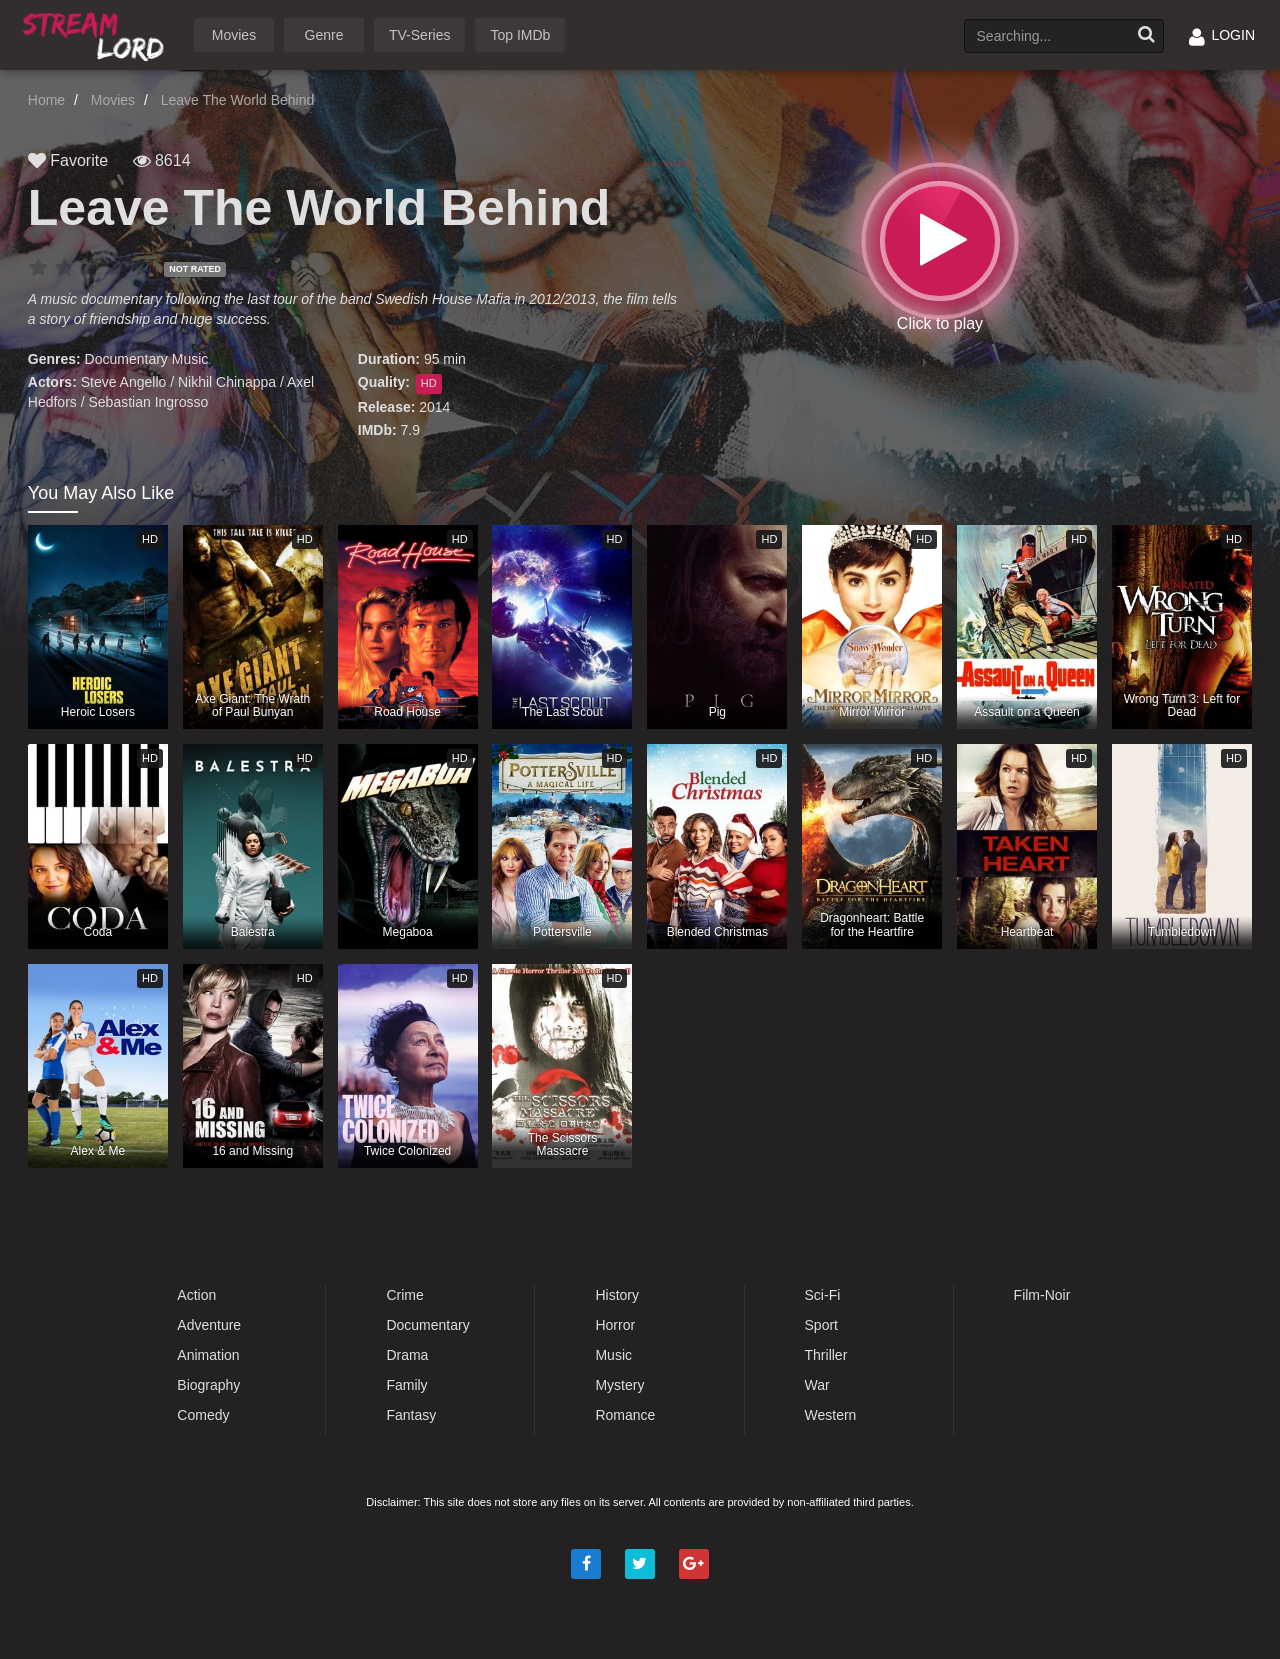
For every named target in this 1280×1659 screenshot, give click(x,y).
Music (190, 359)
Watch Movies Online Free (97, 33)
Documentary (126, 359)
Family (406, 1385)
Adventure (209, 1325)
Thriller (826, 1355)
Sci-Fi (823, 1295)
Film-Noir (1042, 1295)
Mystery (619, 1385)
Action (196, 1295)
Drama (407, 1355)
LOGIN (1222, 35)
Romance (625, 1415)
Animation (208, 1355)
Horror (615, 1325)
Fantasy (411, 1415)
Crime (404, 1295)
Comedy (203, 1415)
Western (831, 1415)
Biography (208, 1385)
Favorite (68, 160)
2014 (434, 407)
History (617, 1295)
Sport (821, 1325)
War (817, 1385)
